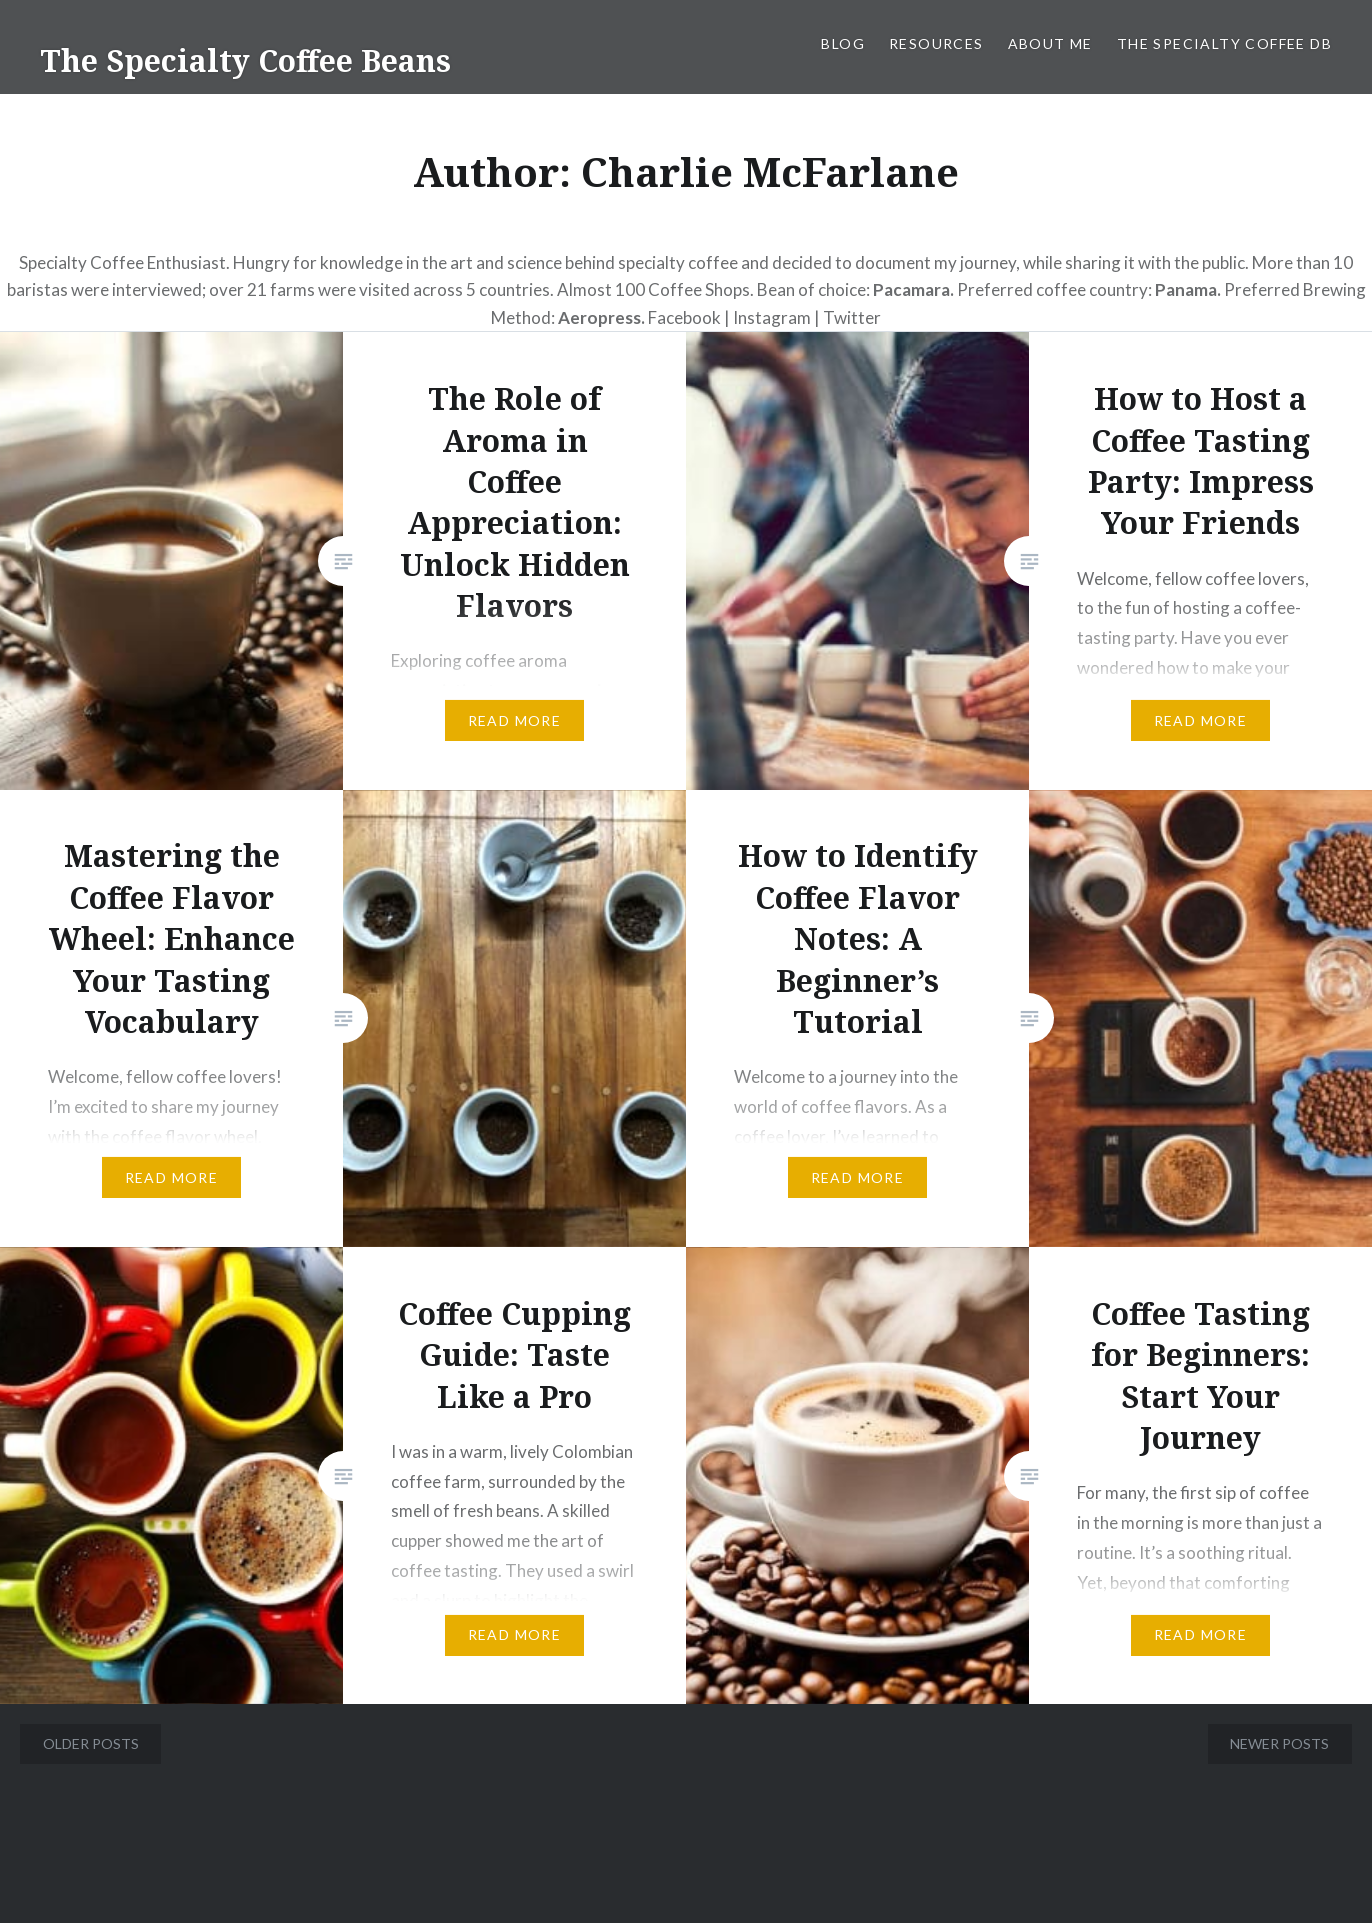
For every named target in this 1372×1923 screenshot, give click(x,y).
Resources (936, 43)
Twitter (852, 317)
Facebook (684, 317)
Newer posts (1279, 1743)
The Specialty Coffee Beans (245, 60)
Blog (843, 43)
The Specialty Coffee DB (1224, 43)
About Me (1050, 43)
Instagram (773, 317)
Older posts (91, 1743)
